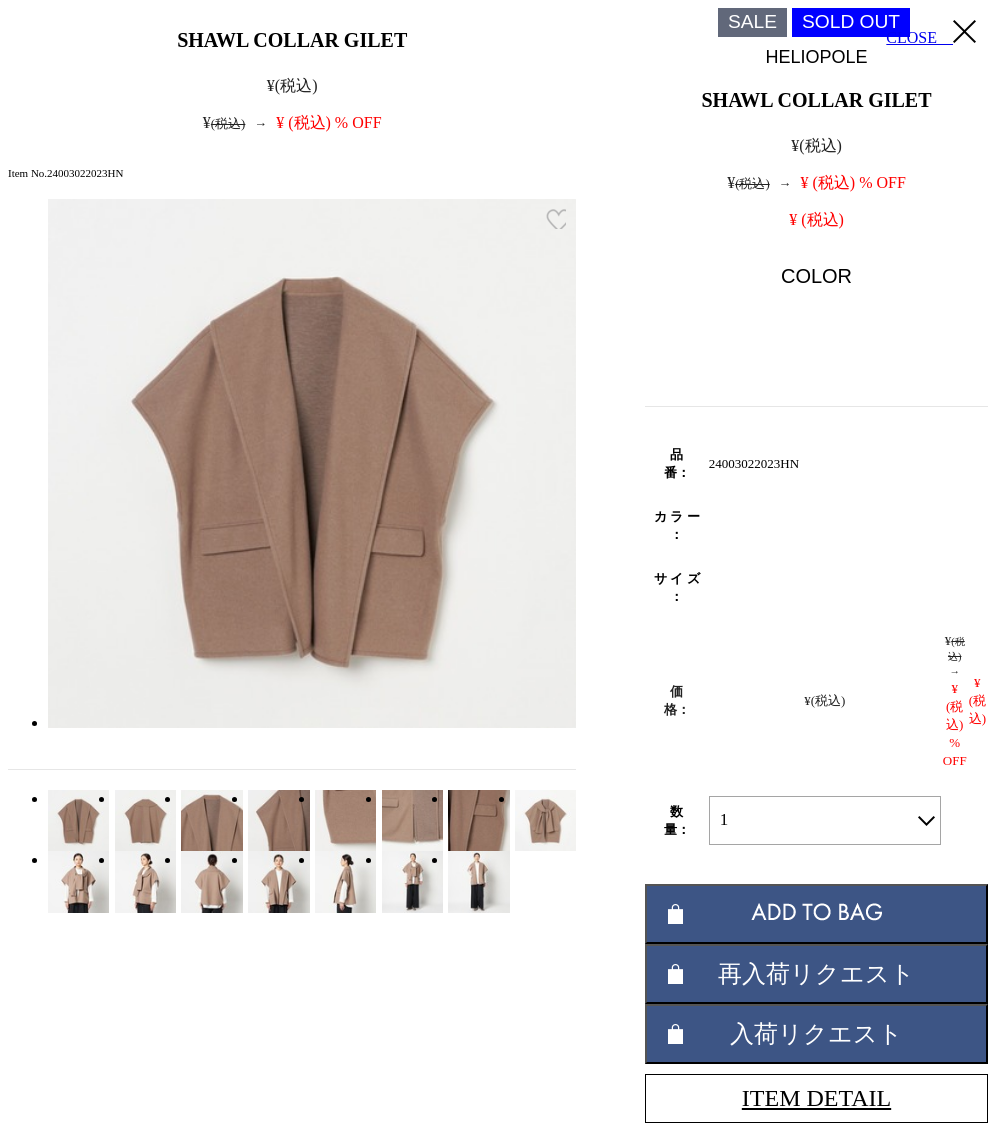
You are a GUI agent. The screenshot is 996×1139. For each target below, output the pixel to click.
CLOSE (931, 33)
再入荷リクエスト (816, 973)
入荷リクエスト (816, 1033)
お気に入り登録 (556, 219)
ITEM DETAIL (816, 1098)
